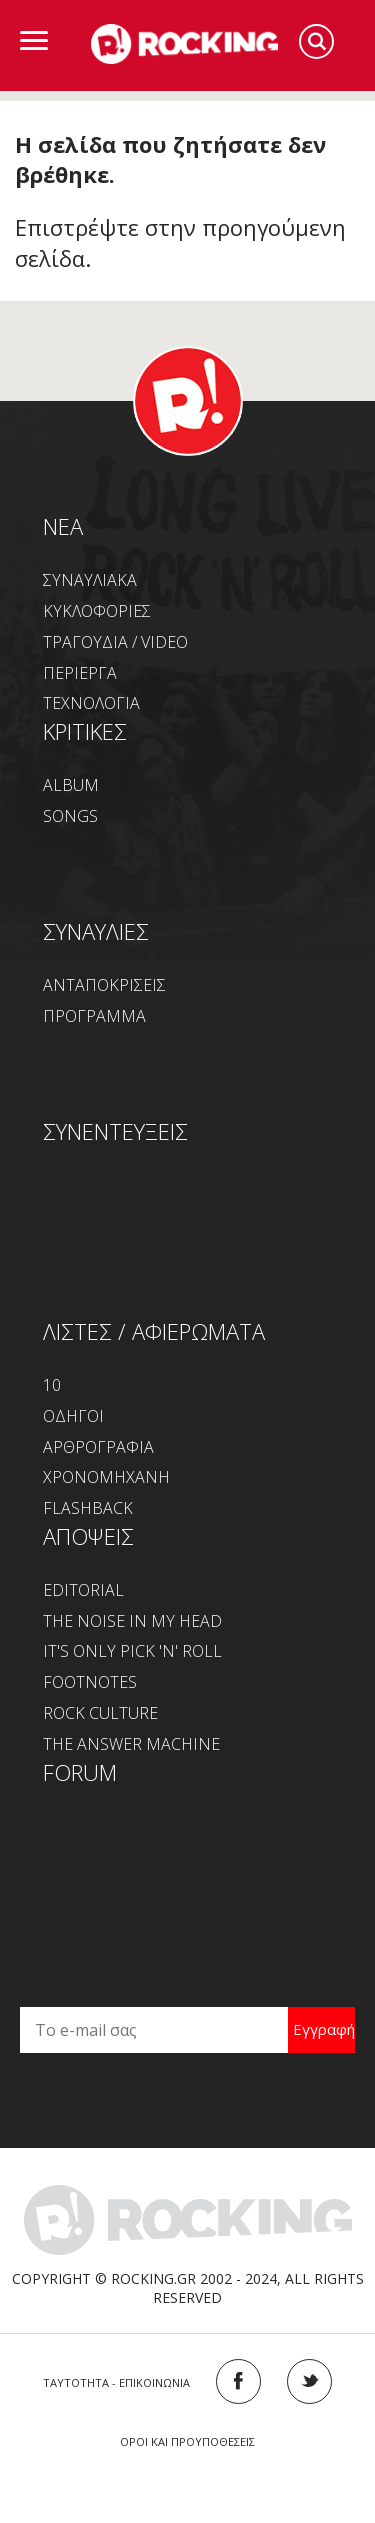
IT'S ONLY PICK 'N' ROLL (132, 1651)
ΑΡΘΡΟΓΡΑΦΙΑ (98, 1447)
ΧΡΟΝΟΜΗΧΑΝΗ (106, 1477)
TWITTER (309, 2381)
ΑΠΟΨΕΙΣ (88, 1536)
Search (316, 41)
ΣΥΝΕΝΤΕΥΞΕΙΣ (115, 1131)
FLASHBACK (88, 1508)
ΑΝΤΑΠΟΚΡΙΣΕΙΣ (104, 985)
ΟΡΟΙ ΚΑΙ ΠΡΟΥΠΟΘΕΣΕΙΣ (187, 2441)
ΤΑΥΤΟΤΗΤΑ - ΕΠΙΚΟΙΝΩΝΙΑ (116, 2382)
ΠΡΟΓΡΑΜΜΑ (94, 1016)
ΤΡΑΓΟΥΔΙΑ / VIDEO (115, 642)
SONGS (70, 816)
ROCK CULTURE (100, 1713)
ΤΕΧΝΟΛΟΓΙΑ (91, 703)
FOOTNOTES (90, 1682)
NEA (63, 526)
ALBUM (71, 785)
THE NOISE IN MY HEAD (132, 1621)
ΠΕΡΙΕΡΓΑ (80, 673)
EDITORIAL (83, 1590)
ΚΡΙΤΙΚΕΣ (85, 731)
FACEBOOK (238, 2381)
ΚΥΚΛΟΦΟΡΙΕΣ (97, 611)
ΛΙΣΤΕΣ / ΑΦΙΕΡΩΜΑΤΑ (154, 1331)
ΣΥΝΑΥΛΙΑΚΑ (90, 580)
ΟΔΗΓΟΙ (73, 1416)
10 (52, 1385)
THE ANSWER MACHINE (131, 1744)
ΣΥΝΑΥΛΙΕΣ (96, 931)
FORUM (80, 1772)
